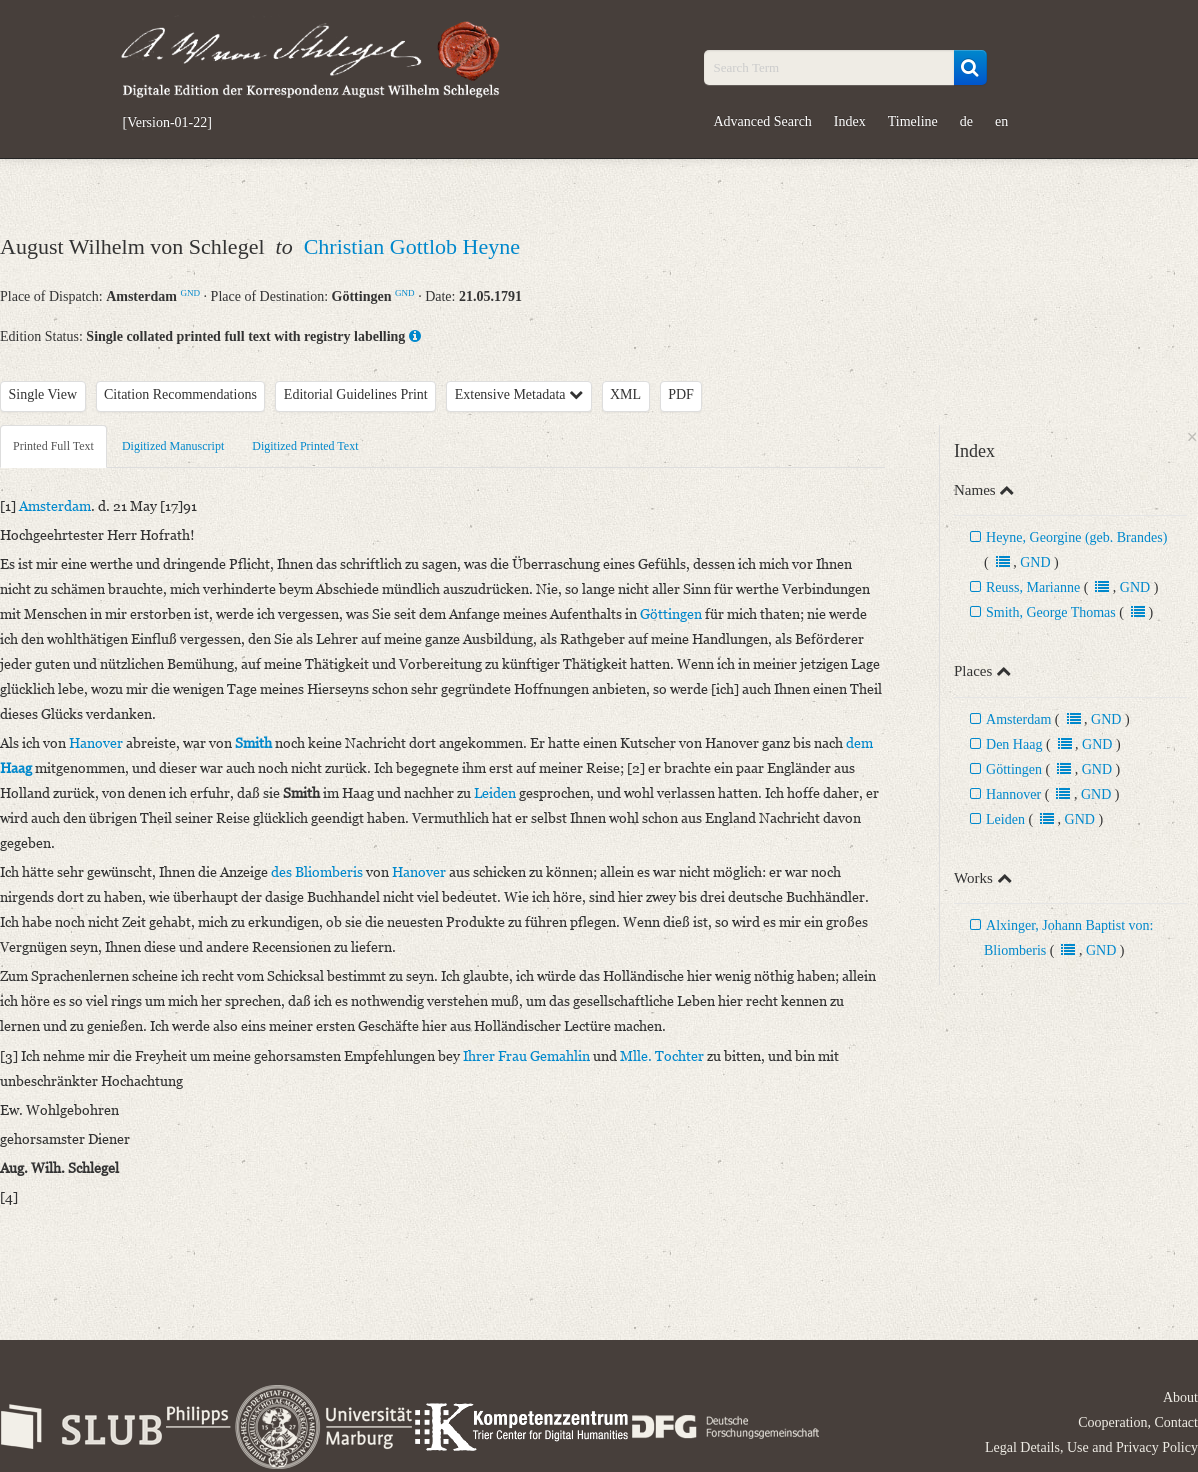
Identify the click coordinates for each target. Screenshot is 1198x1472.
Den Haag (1016, 744)
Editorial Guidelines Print (356, 394)
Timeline (913, 121)
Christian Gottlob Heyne (412, 246)
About (1180, 1397)
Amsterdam (1018, 719)
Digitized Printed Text (305, 446)
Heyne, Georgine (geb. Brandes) (1076, 537)
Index (850, 121)
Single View (43, 394)
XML (625, 394)
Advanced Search (763, 121)
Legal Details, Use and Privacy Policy (1091, 1447)
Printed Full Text (53, 446)
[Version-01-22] (167, 123)
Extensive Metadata (519, 394)
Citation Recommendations (180, 394)
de (966, 121)
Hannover (1013, 794)
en (1001, 121)
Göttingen (1014, 769)
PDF (681, 394)
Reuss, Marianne (1033, 587)
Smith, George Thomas (1051, 612)
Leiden (1005, 819)
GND (190, 293)
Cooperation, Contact (1138, 1422)
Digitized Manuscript (173, 446)
